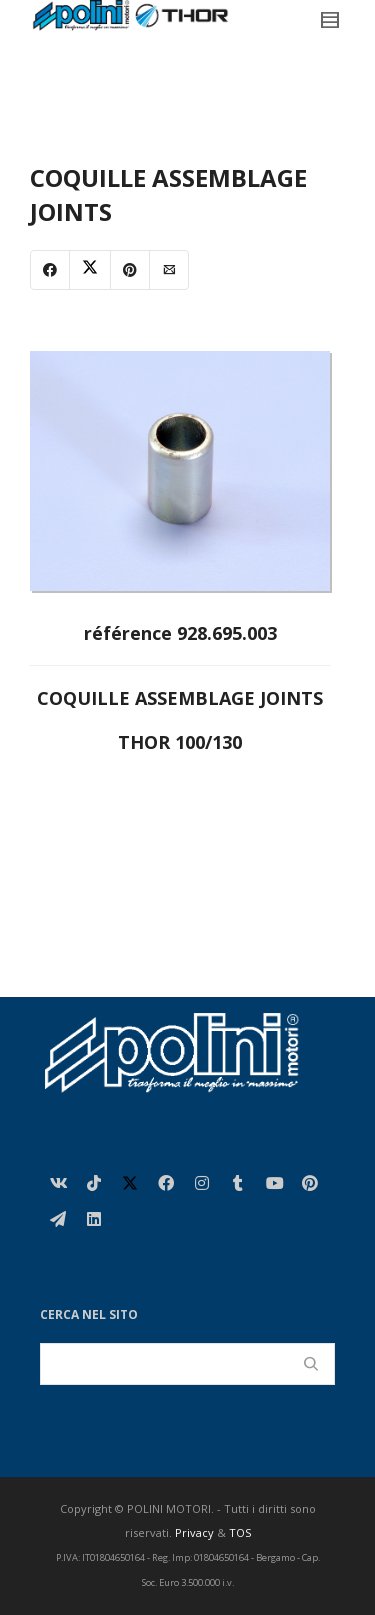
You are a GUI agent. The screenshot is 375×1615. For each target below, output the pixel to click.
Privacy (194, 1532)
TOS (240, 1532)
